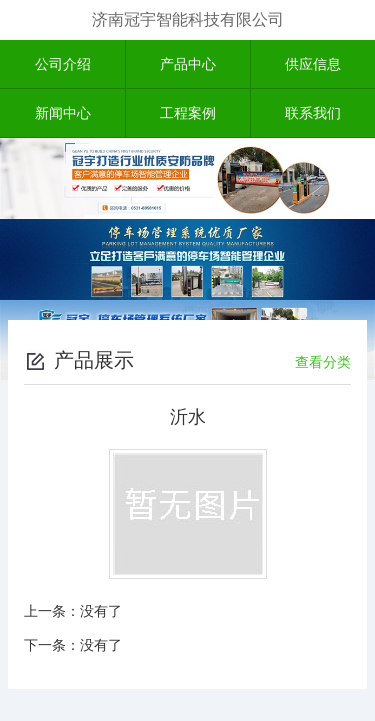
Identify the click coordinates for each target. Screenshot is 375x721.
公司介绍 (63, 64)
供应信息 (313, 64)
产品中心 (188, 64)
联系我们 (313, 113)
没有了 (101, 611)
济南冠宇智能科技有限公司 (188, 19)
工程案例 (188, 113)
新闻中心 (63, 113)
